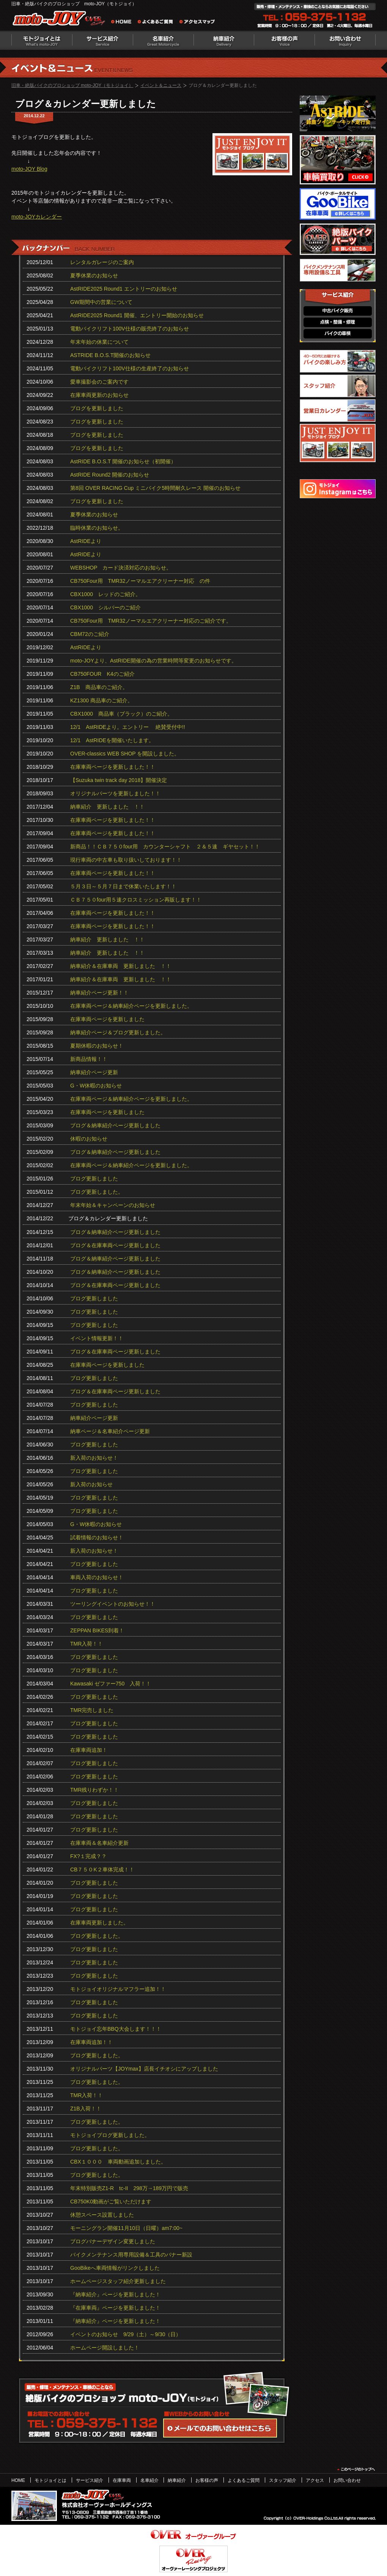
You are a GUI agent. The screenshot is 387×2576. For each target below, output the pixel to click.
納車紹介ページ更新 (94, 1072)
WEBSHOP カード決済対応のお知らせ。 (120, 568)
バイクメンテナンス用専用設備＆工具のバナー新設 (131, 2255)
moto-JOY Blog (29, 169)
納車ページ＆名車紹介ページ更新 (110, 1431)
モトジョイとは (41, 40)
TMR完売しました (91, 1710)
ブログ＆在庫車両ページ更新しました (115, 1245)
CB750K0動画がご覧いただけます (110, 2201)
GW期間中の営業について (101, 302)
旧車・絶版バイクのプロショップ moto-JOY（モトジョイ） (72, 85)
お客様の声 (284, 40)
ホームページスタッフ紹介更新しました (118, 2281)
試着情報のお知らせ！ (96, 1537)
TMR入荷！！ (86, 1644)
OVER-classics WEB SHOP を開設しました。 (124, 754)
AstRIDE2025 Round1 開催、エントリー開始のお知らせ (137, 315)
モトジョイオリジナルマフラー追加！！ (118, 1989)
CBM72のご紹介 (89, 634)
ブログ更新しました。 (96, 1192)
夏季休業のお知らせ (94, 275)
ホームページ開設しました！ (104, 2348)
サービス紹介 (102, 40)
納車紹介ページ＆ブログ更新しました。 (118, 1032)
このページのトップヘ (356, 2469)
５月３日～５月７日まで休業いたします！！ (123, 886)
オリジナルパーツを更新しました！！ (115, 793)
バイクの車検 (338, 333)
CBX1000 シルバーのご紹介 (105, 607)
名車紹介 (163, 40)
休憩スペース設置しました (102, 2215)
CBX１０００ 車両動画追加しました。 (118, 2162)
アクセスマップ (197, 23)
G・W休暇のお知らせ (96, 1086)
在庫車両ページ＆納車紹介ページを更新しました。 (131, 1006)
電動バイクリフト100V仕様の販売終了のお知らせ (129, 329)
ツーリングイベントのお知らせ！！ (112, 1604)
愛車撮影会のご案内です (99, 382)
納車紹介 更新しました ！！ (107, 807)
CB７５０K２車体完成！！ (102, 1869)
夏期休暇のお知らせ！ (96, 1046)
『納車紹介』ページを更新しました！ (115, 2294)
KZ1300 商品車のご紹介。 (101, 700)
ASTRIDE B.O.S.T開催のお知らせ (110, 355)
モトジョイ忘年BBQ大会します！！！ (115, 2029)
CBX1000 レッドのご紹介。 (105, 594)
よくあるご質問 (157, 23)
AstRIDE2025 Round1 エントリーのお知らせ (123, 289)
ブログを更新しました (96, 408)
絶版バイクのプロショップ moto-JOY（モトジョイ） (60, 19)
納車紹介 (224, 40)
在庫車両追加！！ (91, 2042)
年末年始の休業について (99, 342)
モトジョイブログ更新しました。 (110, 2135)
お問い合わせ (345, 40)
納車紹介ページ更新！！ (99, 993)
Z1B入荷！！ (85, 2108)
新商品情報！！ (88, 1059)
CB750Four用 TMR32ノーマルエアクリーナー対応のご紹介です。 (151, 621)
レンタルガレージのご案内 (102, 262)
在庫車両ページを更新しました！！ (112, 767)
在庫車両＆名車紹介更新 (99, 1843)
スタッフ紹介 (282, 2480)
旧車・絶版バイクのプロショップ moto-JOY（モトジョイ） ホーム (123, 23)
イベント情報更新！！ (96, 1338)
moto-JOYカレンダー (36, 217)
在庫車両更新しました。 (99, 1923)
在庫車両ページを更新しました (107, 1019)
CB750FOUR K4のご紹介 (102, 674)
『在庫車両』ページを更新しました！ (115, 2308)
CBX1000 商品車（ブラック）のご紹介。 (121, 714)
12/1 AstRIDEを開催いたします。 (112, 740)
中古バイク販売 (338, 311)
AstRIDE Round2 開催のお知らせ (109, 475)
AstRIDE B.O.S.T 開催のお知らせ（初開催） (123, 461)
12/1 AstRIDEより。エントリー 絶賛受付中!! (127, 727)
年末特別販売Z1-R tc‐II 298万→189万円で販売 (129, 2188)
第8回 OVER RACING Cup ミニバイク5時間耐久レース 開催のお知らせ (155, 488)
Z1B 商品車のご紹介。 (99, 687)
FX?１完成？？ (88, 1856)
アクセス (315, 2480)
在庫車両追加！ (88, 1750)
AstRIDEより (85, 541)
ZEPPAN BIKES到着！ (97, 1630)
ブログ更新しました (94, 1178)
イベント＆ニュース (160, 85)
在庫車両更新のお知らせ (99, 395)
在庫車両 (122, 2480)
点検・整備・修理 (338, 322)
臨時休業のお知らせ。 (96, 528)
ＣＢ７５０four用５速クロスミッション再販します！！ (135, 900)
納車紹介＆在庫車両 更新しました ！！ (120, 966)
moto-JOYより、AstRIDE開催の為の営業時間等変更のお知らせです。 (153, 661)
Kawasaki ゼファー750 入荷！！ (110, 1684)
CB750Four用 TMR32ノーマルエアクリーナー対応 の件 (140, 581)
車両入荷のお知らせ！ (96, 1577)
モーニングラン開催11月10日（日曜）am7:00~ (126, 2228)
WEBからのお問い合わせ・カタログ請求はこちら (220, 2428)
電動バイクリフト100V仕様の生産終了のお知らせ (129, 368)
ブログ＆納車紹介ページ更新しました (115, 1125)
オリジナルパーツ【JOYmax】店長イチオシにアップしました (144, 2069)
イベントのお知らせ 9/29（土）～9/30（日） (125, 2334)
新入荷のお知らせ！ (94, 1458)
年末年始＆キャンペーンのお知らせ (112, 1205)
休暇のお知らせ (88, 1139)
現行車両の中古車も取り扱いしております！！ (126, 860)
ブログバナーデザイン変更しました (112, 2241)
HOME (18, 2480)
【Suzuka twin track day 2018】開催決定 (118, 780)
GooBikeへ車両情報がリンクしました (115, 2268)
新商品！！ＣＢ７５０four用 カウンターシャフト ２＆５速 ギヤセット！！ (165, 846)
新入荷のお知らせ (91, 1484)
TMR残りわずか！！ (94, 1790)
